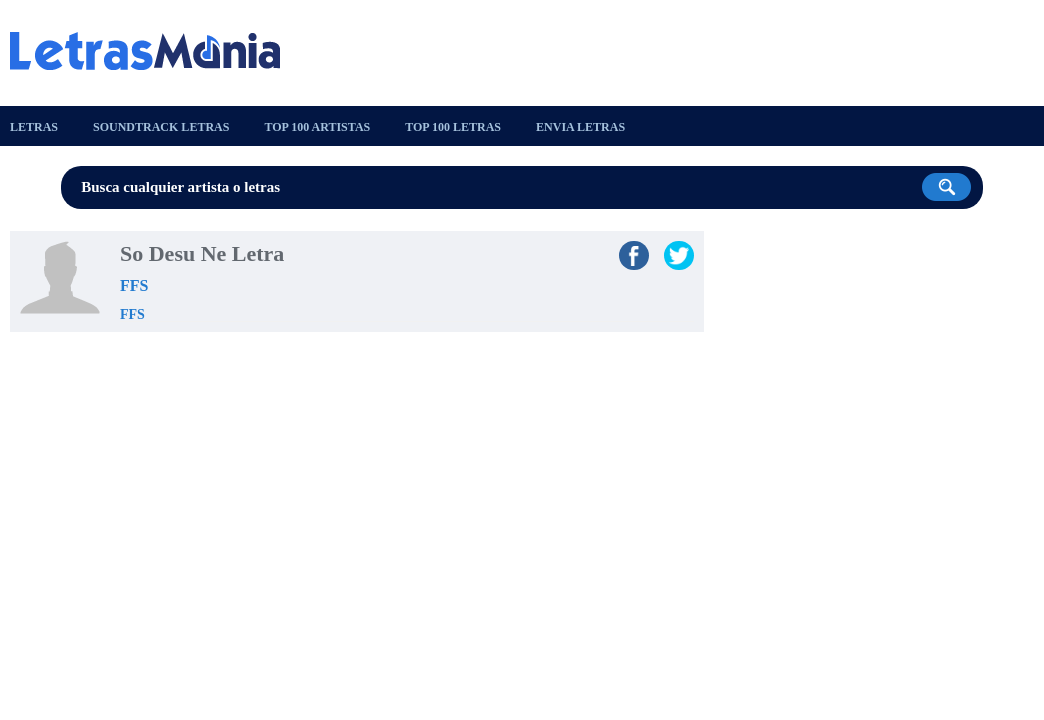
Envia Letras (580, 127)
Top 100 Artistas (317, 127)
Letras (34, 127)
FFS (134, 285)
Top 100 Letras (453, 127)
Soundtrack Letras (161, 127)
